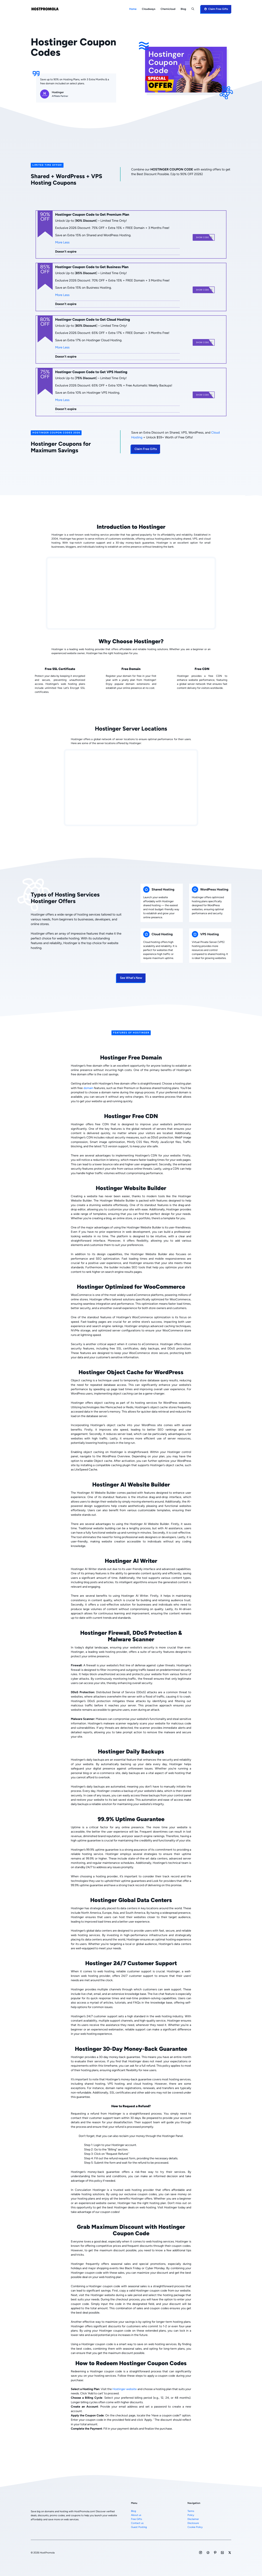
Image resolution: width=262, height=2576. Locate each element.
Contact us (137, 2523)
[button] (193, 9)
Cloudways (148, 9)
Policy (190, 2515)
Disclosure (193, 2523)
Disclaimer (193, 2519)
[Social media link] (200, 2552)
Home (133, 9)
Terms (190, 2511)
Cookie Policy (195, 2527)
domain (88, 1088)
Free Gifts (136, 2519)
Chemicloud (168, 9)
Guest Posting (139, 2527)
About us (136, 2515)
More (58, 242)
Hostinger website (124, 2389)
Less (66, 242)
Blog (183, 9)
